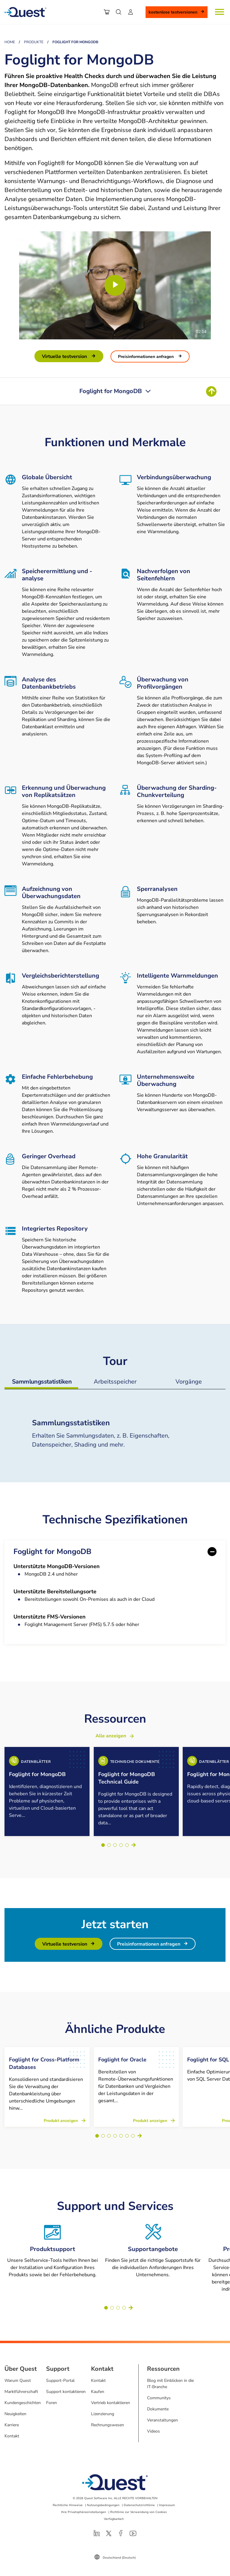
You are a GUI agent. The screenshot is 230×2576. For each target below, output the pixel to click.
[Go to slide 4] (121, 1845)
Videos (153, 2424)
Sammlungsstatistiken (42, 1382)
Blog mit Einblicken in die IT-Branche (170, 2376)
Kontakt (11, 2429)
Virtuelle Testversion (65, 356)
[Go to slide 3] (115, 1845)
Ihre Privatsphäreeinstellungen (83, 2505)
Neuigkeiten (15, 2406)
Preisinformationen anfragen (146, 356)
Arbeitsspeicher (115, 1382)
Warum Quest (17, 2373)
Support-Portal (60, 2373)
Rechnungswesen (107, 2418)
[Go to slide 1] (103, 1845)
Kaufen (97, 2384)
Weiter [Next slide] (133, 1845)
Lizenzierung (102, 2406)
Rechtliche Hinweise (68, 2498)
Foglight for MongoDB (52, 1552)
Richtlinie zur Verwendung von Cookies (138, 2505)
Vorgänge (188, 1382)
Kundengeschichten (22, 2395)
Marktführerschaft (21, 2384)
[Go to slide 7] (133, 2128)
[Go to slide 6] (127, 2128)
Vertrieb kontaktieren (110, 2395)
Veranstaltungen (162, 2413)
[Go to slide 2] (109, 1845)
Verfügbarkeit (114, 2512)
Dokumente (158, 2402)
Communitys (159, 2391)
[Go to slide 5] (127, 1845)
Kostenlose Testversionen (173, 12)
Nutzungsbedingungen (103, 2498)
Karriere (11, 2418)
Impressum (167, 2498)
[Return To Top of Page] (211, 391)
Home (9, 42)
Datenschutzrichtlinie (139, 2498)
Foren (51, 2395)
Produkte (33, 42)
